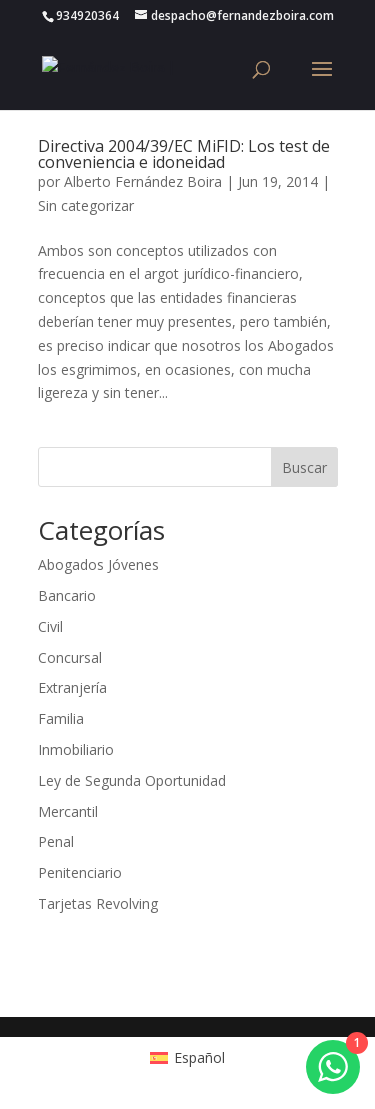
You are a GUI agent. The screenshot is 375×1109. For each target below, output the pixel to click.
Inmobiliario (76, 749)
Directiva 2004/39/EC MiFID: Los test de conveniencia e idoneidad (184, 154)
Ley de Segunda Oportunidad (132, 780)
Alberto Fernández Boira (143, 181)
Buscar (304, 467)
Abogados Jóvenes (98, 564)
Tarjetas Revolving (98, 903)
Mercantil (68, 811)
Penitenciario (80, 872)
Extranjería (72, 687)
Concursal (70, 657)
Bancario (67, 595)
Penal (56, 841)
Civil (50, 626)
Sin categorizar (86, 205)
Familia (61, 718)
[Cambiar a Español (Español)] (187, 1058)
